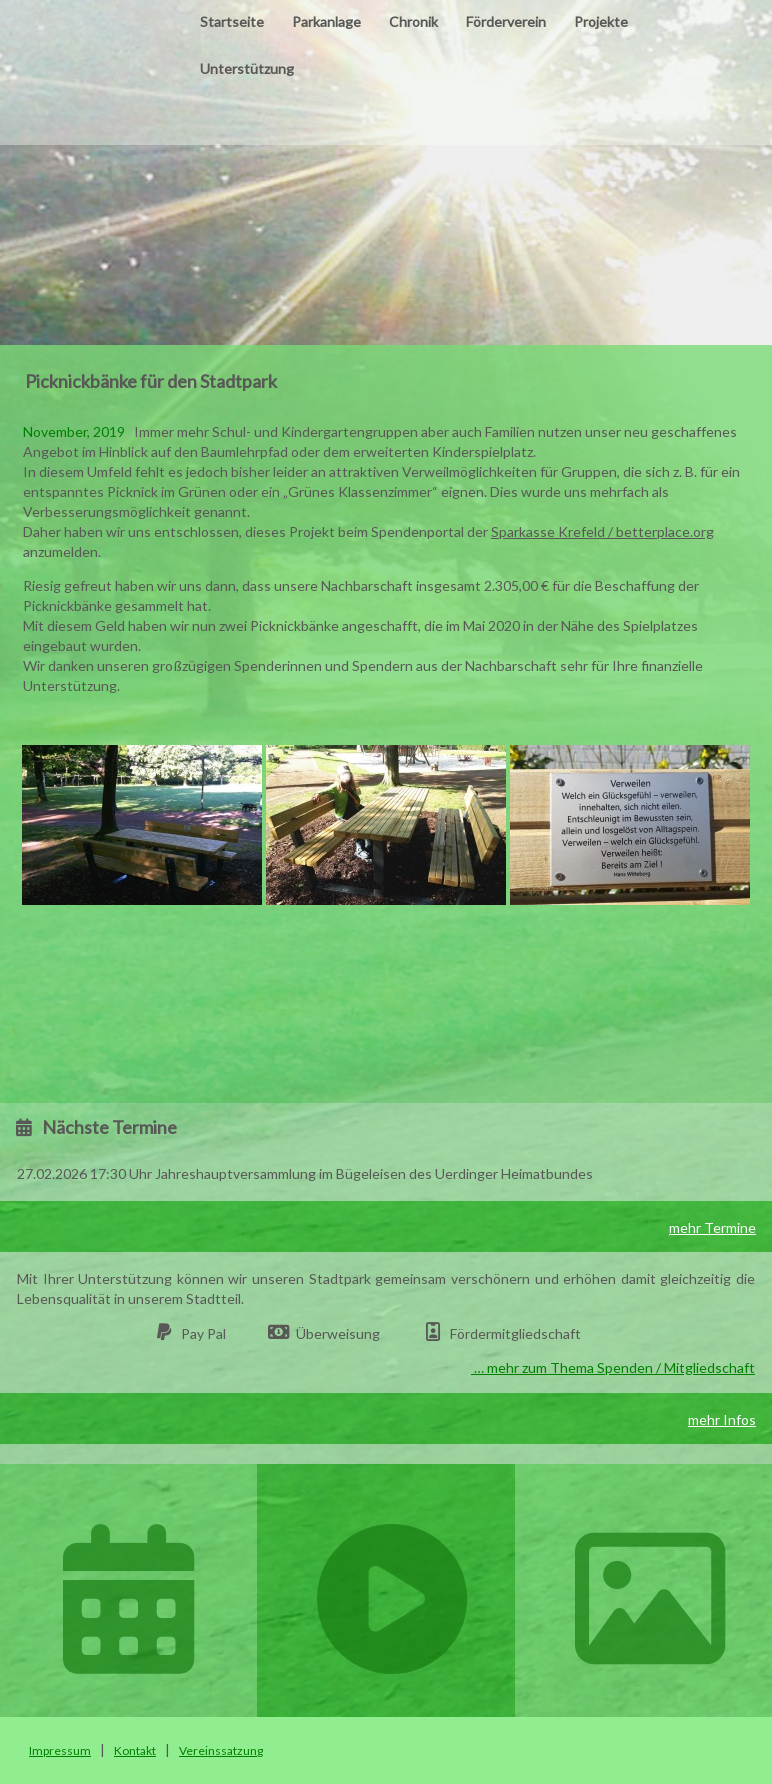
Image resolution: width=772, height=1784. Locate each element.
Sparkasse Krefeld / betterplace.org (602, 531)
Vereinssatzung (221, 1750)
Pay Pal (203, 1333)
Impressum (60, 1750)
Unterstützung (247, 68)
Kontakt (135, 1750)
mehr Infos (722, 1419)
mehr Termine (712, 1227)
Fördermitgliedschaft (515, 1333)
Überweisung (338, 1333)
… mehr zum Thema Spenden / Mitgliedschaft (613, 1367)
